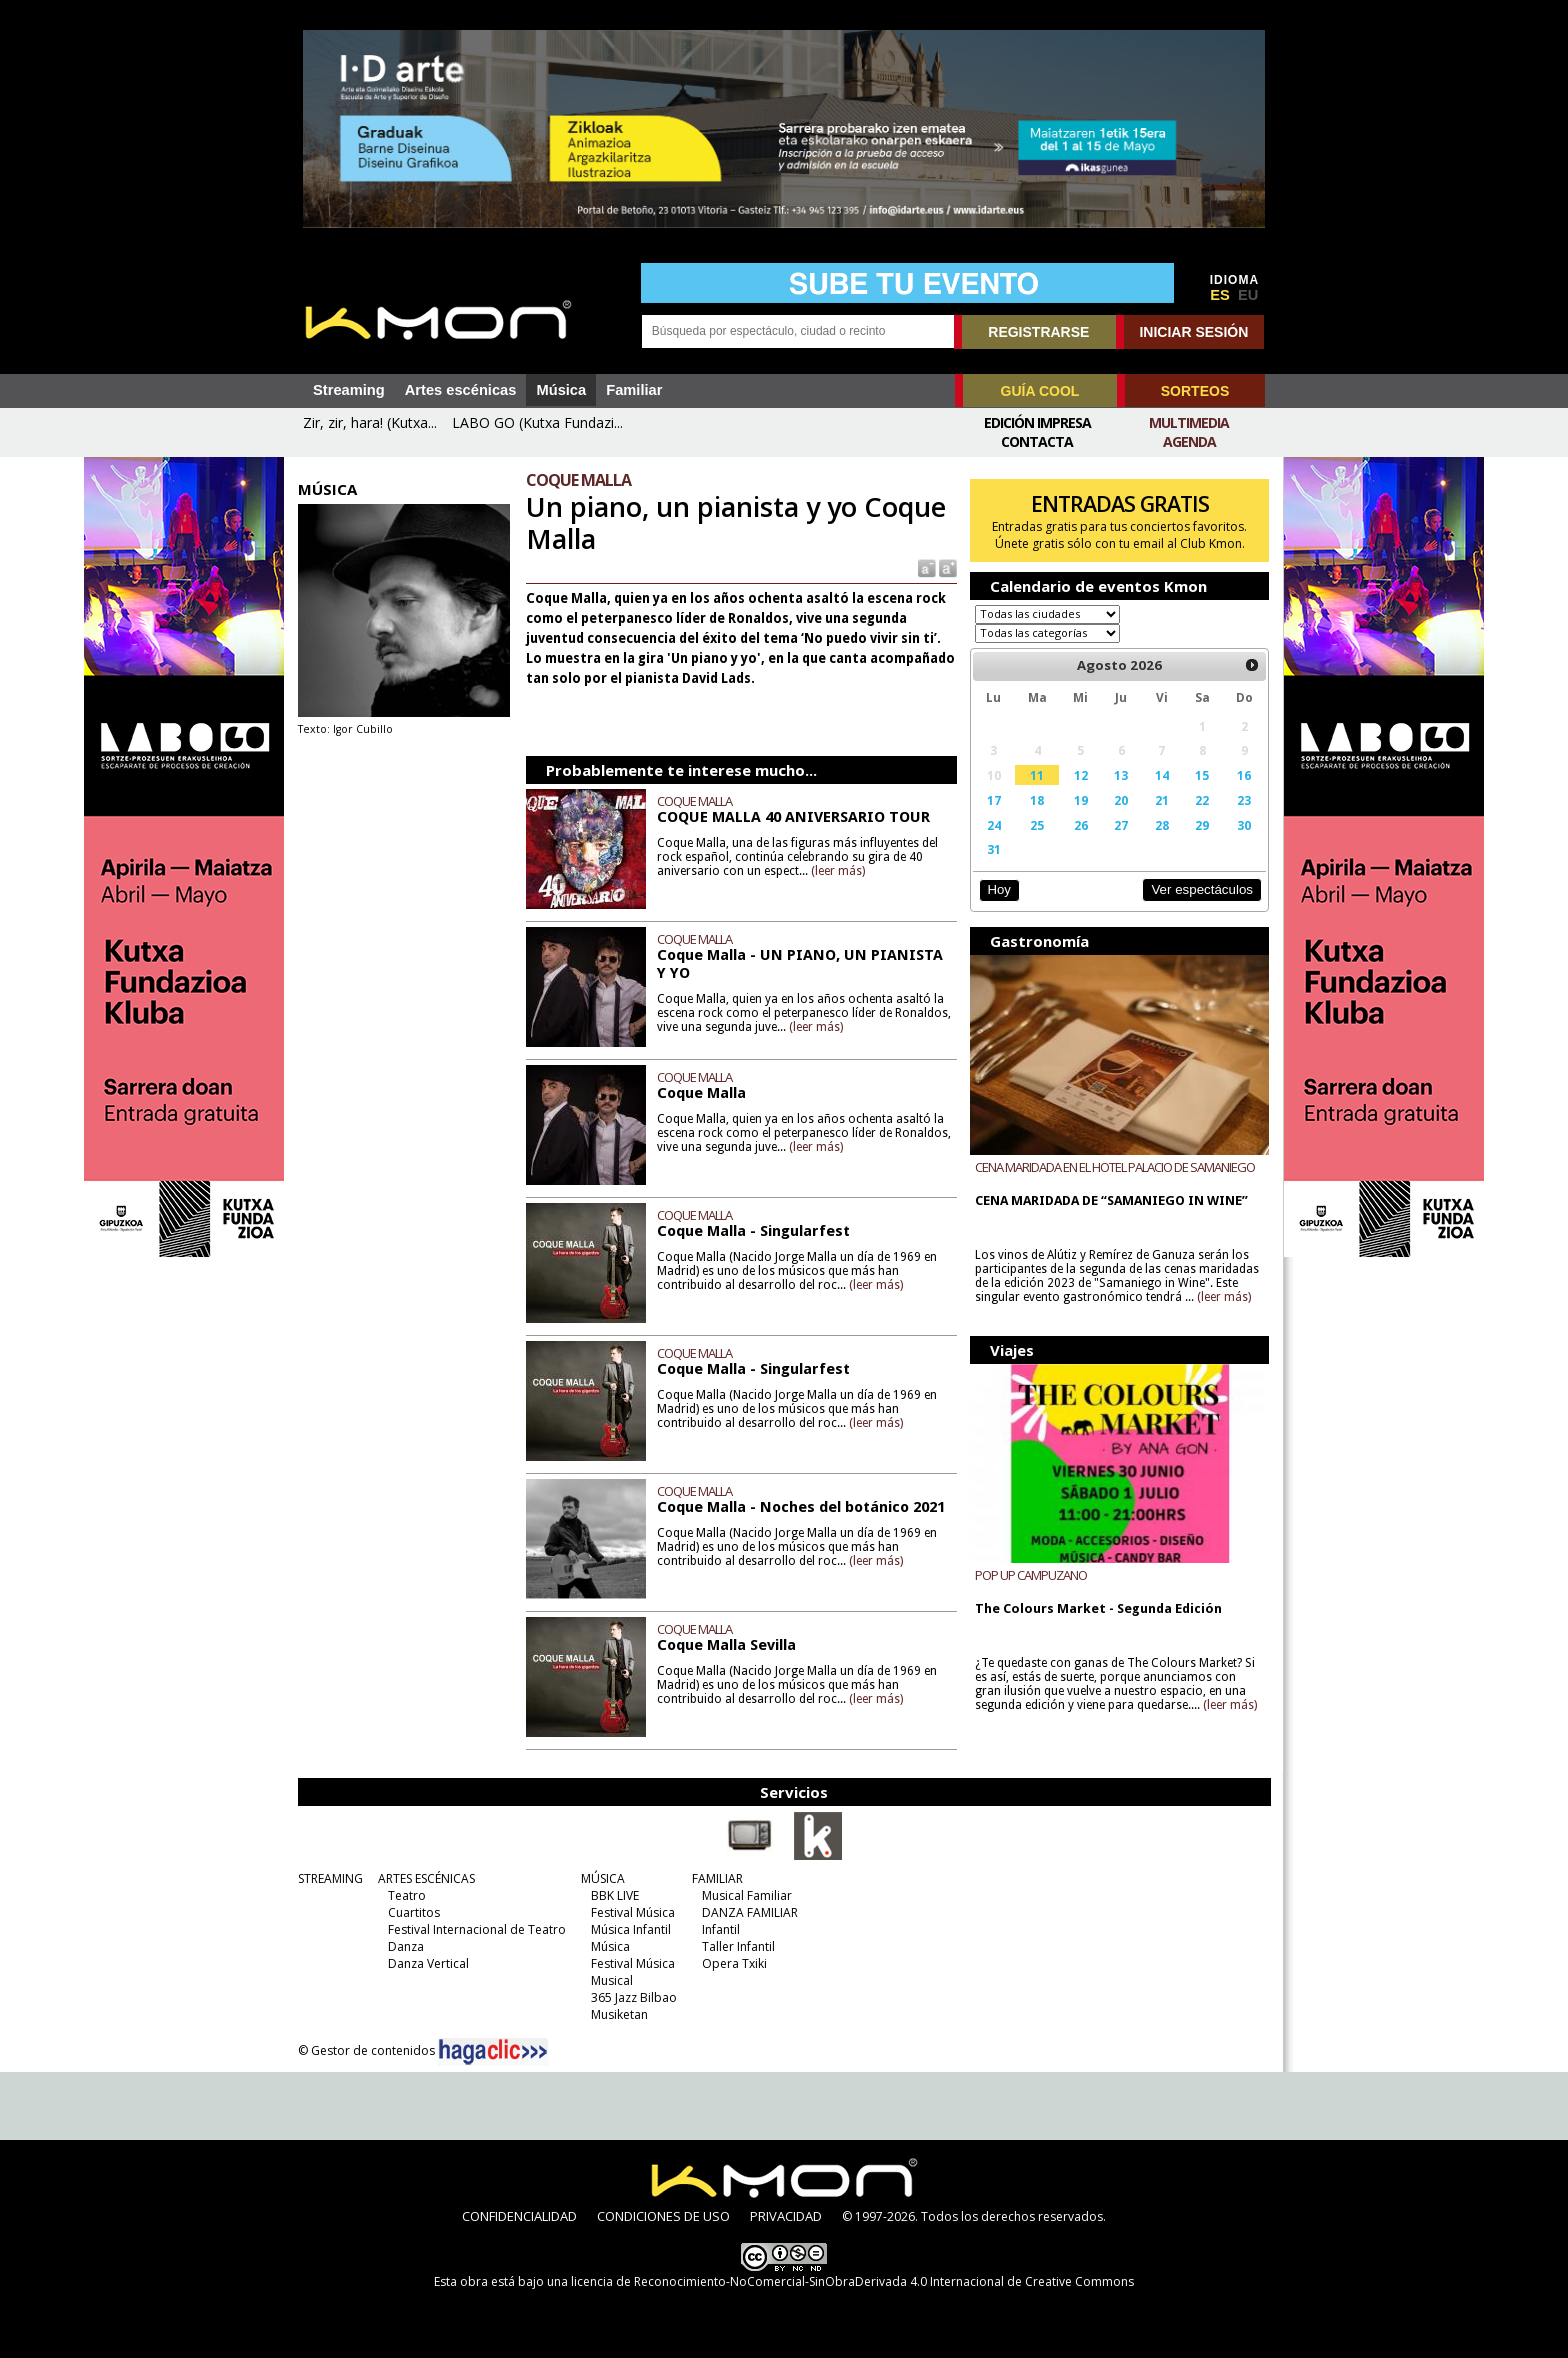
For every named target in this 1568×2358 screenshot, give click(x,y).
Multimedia (1189, 422)
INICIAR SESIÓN (1193, 332)
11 (1037, 775)
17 (994, 800)
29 (1202, 825)
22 (1202, 800)
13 (1121, 775)
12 (1081, 775)
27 (1121, 825)
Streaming (349, 390)
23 (1244, 800)
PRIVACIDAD (786, 2216)
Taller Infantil (738, 1946)
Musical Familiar (747, 1895)
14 (1162, 775)
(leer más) (838, 871)
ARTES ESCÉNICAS (426, 1878)
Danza (406, 1946)
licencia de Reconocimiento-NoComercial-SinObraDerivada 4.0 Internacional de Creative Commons (852, 2281)
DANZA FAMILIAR (750, 1912)
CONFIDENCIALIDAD (519, 2216)
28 (1162, 825)
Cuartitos (414, 1912)
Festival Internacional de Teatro (477, 1929)
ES (1220, 295)
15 (1202, 775)
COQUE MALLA (694, 801)
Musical (612, 1980)
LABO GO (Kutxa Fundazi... (537, 422)
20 (1121, 800)
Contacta (1037, 441)
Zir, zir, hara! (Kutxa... (370, 422)
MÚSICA (603, 1878)
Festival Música (633, 1912)
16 (1244, 775)
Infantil (721, 1929)
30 (1244, 825)
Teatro (407, 1895)
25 (1037, 825)
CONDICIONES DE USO (663, 2216)
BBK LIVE (615, 1895)
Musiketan (619, 2014)
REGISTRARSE (1038, 332)
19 (1081, 800)
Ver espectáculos (1202, 889)
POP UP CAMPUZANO (1031, 1575)
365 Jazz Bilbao (634, 1997)
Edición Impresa (1037, 422)
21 (1162, 800)
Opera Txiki (734, 1963)
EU (1248, 295)
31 (994, 849)
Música (561, 390)
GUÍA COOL (1040, 391)
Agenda (1189, 441)
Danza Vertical (428, 1963)
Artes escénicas (461, 390)
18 (1037, 800)
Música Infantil (631, 1929)
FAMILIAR (717, 1878)
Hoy (998, 889)
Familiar (634, 390)
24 (994, 825)
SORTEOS (1195, 391)
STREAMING (330, 1878)
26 (1081, 825)
